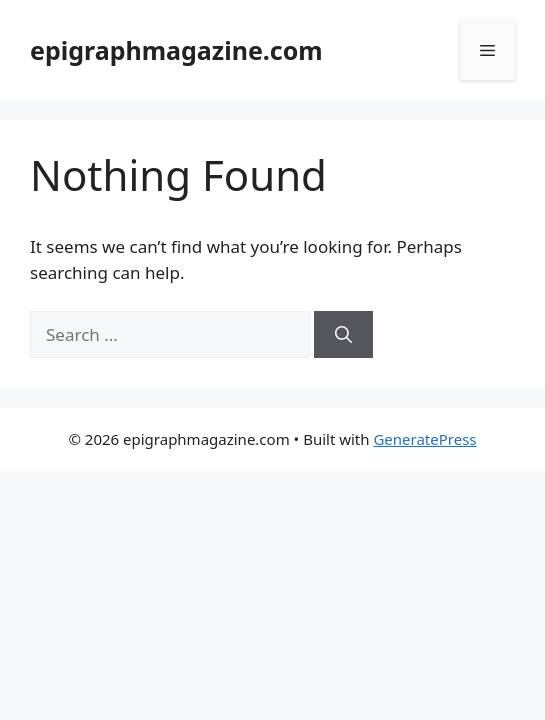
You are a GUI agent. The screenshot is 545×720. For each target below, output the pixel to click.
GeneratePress (424, 439)
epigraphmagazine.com (176, 50)
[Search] (343, 335)
